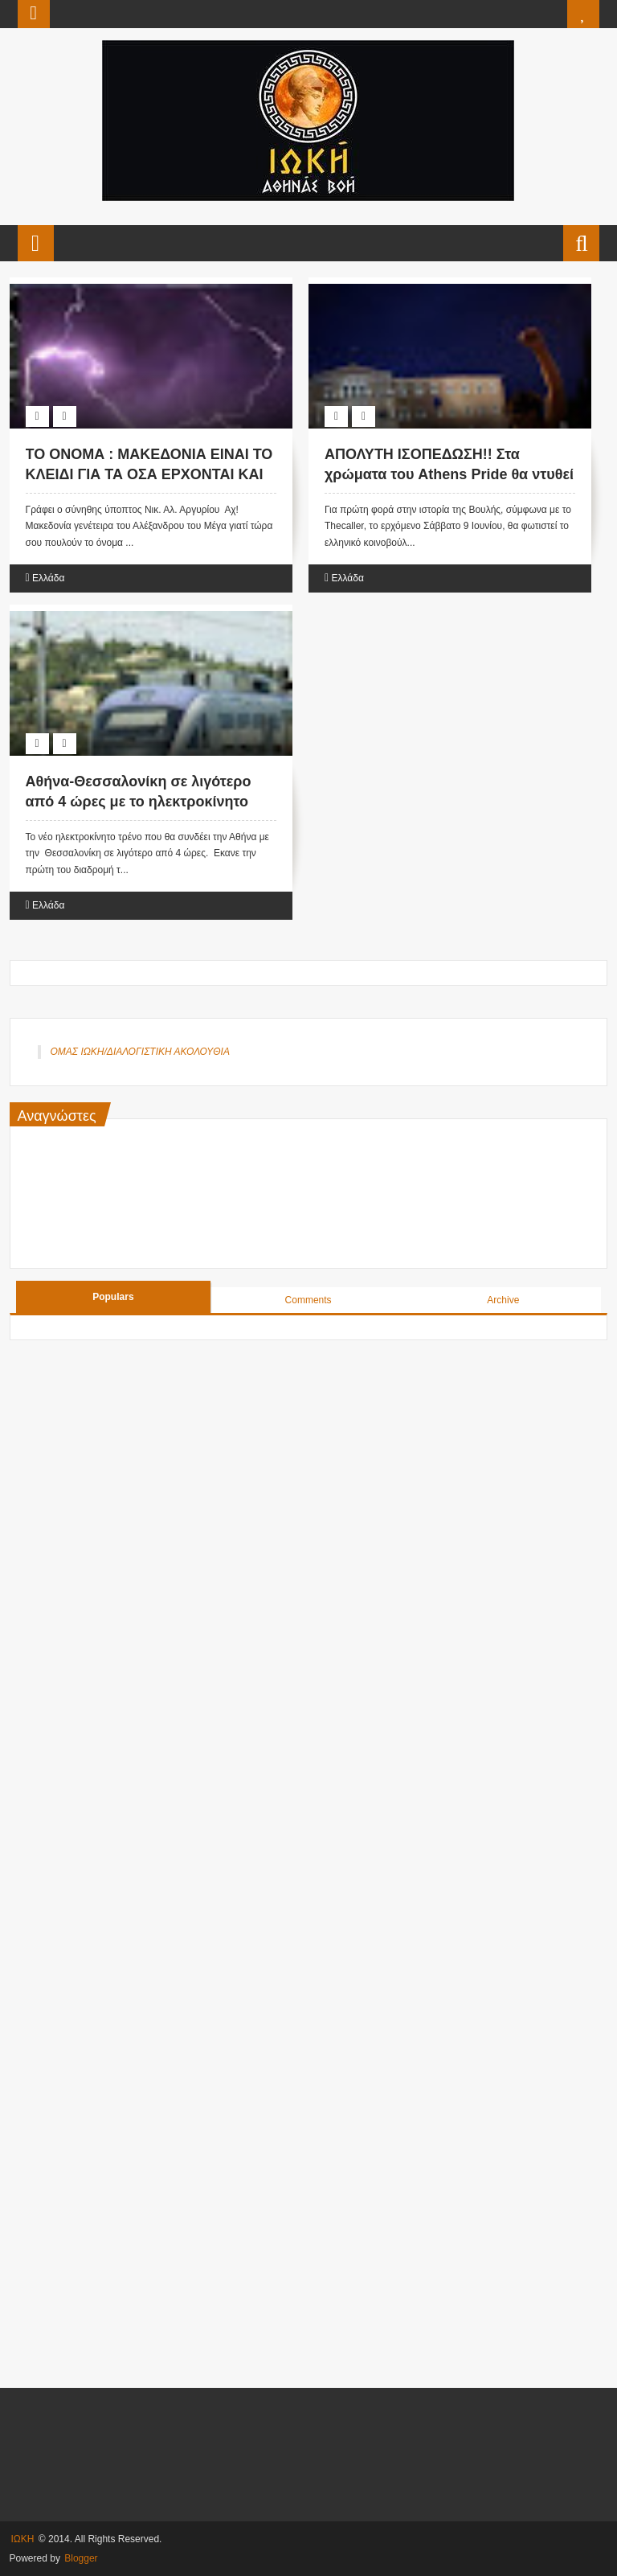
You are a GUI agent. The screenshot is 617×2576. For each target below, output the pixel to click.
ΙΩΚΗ (23, 2539)
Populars (112, 1296)
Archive (503, 1300)
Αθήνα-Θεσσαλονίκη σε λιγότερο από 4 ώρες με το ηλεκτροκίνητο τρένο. (138, 801)
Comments (308, 1300)
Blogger (80, 2558)
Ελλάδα (48, 578)
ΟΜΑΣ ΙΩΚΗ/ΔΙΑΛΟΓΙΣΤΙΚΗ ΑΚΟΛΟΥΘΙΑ (140, 1051)
